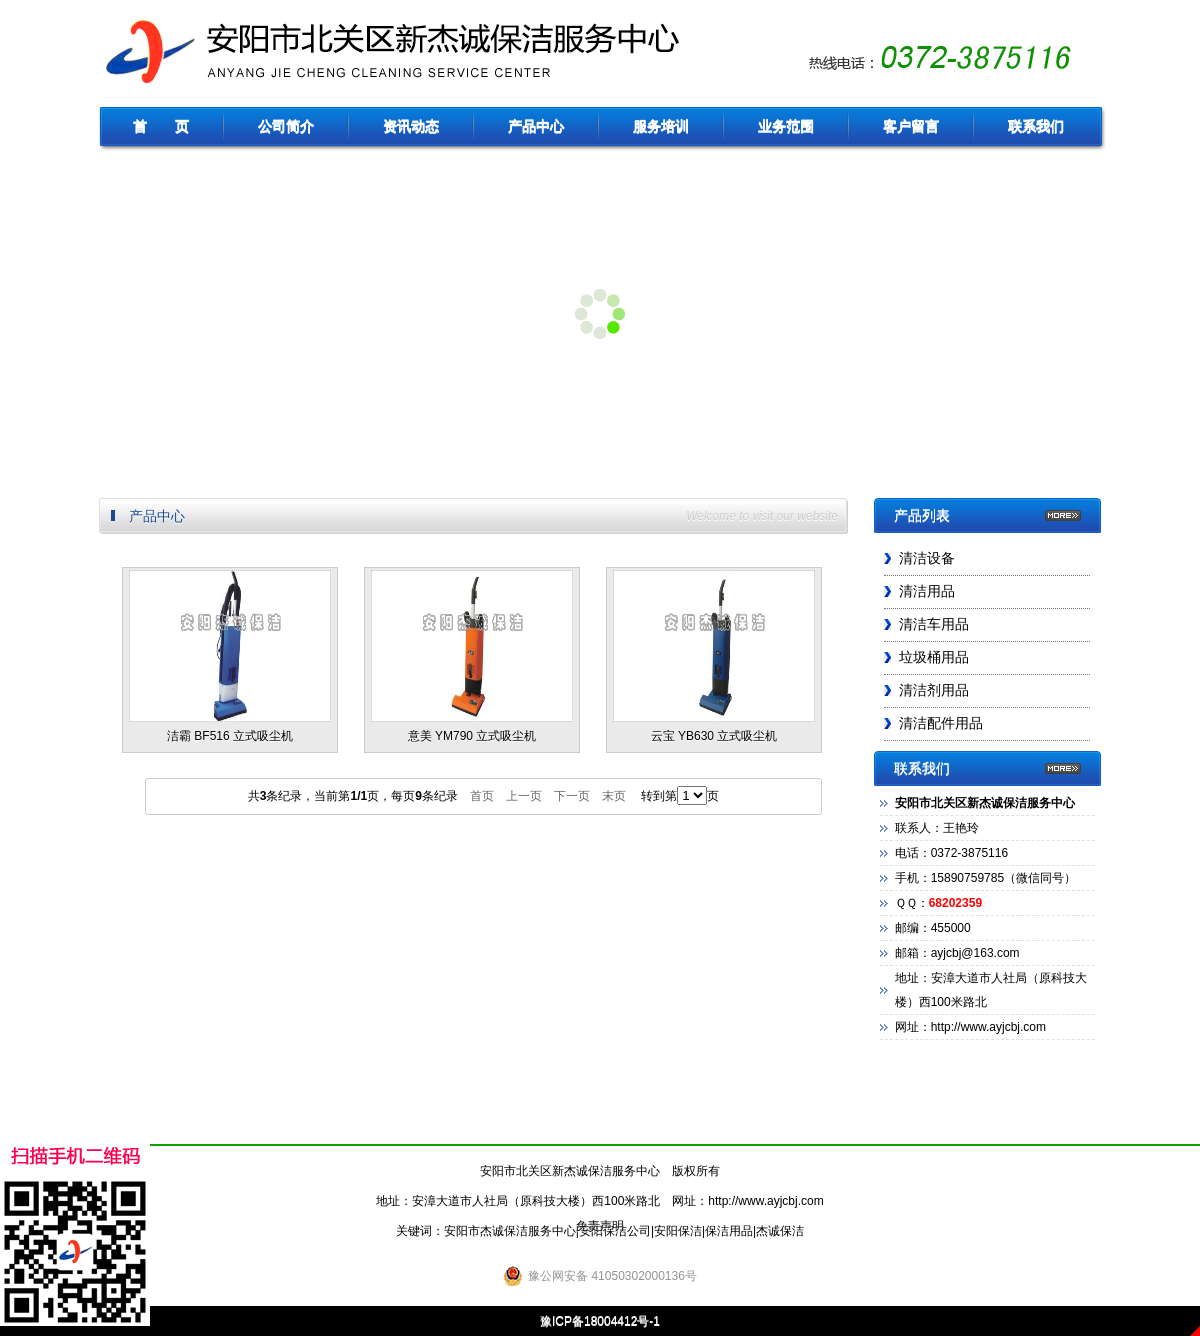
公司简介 (286, 126)
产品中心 (536, 126)
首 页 (161, 126)
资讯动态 (411, 126)
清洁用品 (927, 591)
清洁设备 (927, 558)
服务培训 (661, 126)
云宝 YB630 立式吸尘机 (714, 656)
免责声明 (600, 1226)
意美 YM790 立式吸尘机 (472, 656)
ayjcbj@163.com (975, 953)
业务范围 (786, 126)
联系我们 (1036, 126)
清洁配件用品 (941, 723)
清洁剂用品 (934, 690)
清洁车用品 (934, 624)
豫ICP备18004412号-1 (600, 1321)
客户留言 (911, 126)
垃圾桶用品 (934, 657)
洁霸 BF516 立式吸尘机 (230, 656)
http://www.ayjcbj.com (765, 1201)
